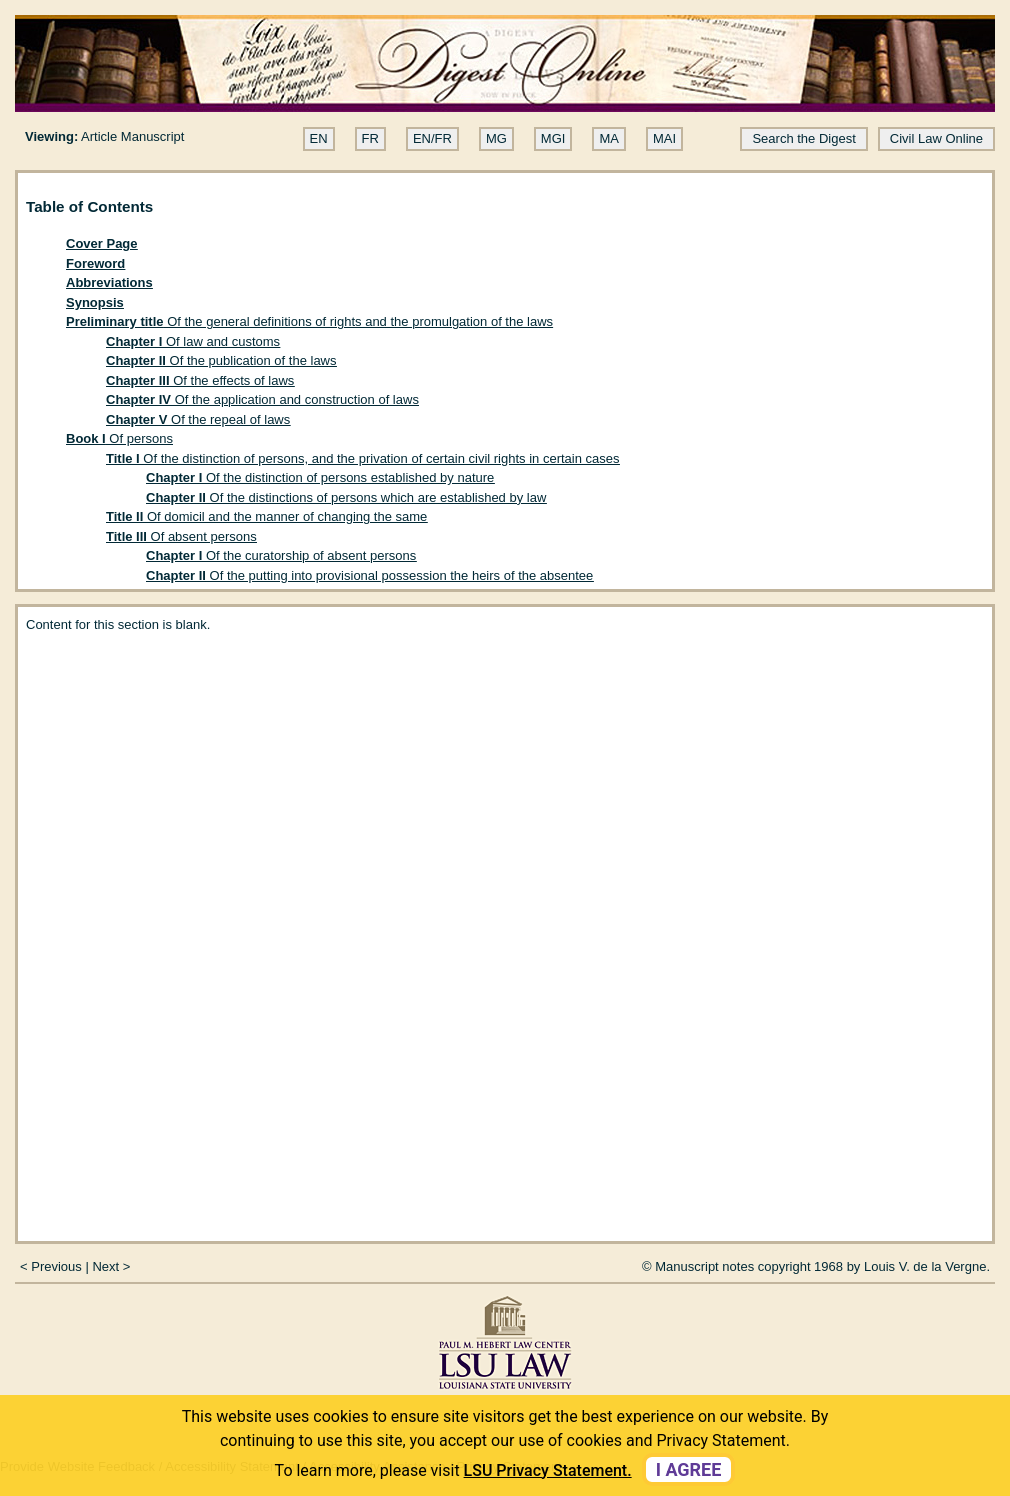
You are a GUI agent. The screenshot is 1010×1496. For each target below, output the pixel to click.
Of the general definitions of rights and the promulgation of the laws (309, 321)
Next (105, 1266)
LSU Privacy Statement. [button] (548, 1470)
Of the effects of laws (200, 380)
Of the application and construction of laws (262, 399)
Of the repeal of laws (198, 419)
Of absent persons (181, 536)
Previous (56, 1266)
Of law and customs (193, 341)
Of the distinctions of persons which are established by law (346, 497)
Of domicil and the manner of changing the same (266, 516)
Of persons (119, 438)
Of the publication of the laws (221, 360)
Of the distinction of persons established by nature (320, 477)
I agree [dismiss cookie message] (689, 1469)
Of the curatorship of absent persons (281, 555)
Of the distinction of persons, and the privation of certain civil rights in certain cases (363, 458)
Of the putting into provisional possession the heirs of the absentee (369, 575)
